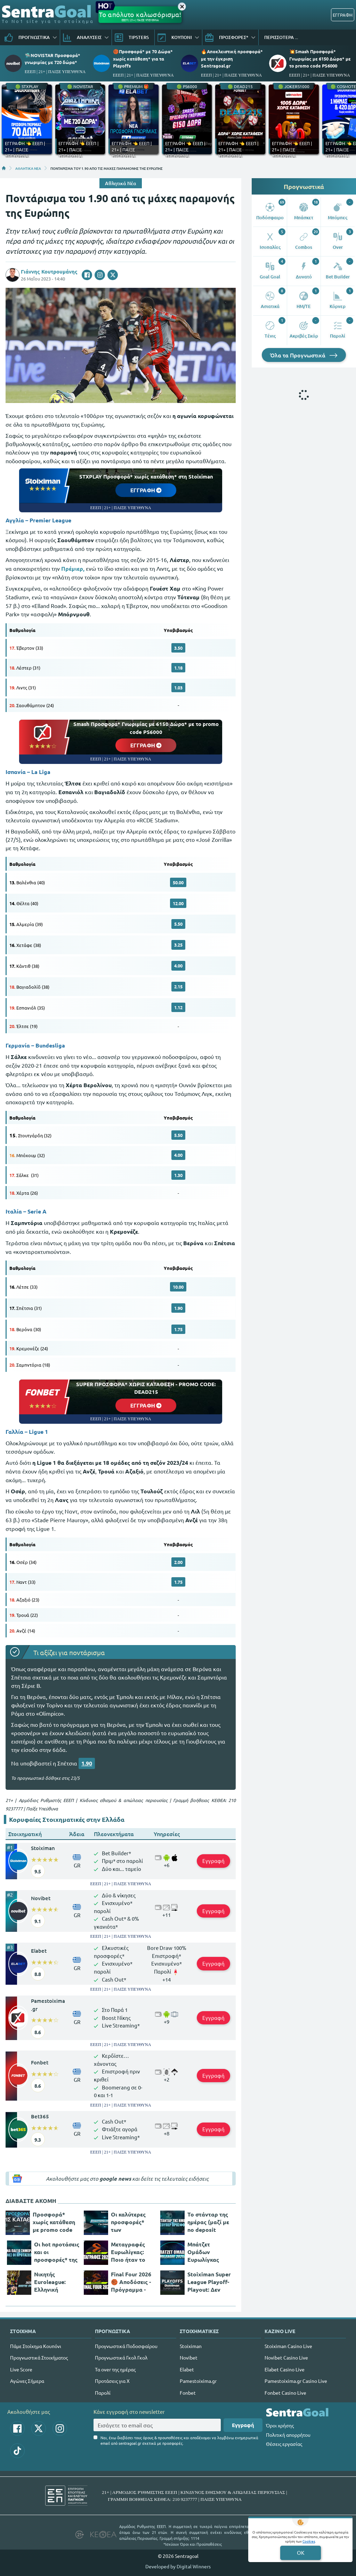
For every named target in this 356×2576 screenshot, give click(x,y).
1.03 (178, 687)
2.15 (178, 986)
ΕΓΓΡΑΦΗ (343, 15)
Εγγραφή (213, 1860)
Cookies (308, 2541)
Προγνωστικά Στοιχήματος (39, 2357)
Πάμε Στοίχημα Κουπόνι (35, 2346)
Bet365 (40, 2116)
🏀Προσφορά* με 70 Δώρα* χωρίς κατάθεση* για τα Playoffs (143, 58)
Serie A (37, 1211)
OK (300, 2552)
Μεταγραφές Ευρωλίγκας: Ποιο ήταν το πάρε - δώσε (128, 2252)
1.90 (178, 1308)
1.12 (178, 1007)
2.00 (178, 1562)
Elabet (39, 1950)
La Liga (40, 771)
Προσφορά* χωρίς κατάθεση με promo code (54, 2222)
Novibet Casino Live (286, 2357)
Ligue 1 (38, 1431)
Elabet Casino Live (285, 2369)
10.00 (178, 1287)
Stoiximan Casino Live (288, 2346)
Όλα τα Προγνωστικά (304, 355)
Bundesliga (50, 1045)
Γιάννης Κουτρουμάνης (49, 271)
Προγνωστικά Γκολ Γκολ (121, 2357)
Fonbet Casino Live (285, 2392)
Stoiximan (43, 1847)
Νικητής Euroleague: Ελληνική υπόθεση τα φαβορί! (50, 2281)
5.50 (178, 924)
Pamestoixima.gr (48, 2004)
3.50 (178, 648)
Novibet (40, 1898)
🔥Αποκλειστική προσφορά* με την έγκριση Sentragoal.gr (232, 58)
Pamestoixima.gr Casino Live (296, 2381)
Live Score (21, 2369)
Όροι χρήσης (280, 2425)
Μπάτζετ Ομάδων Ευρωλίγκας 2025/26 (203, 2252)
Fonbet (39, 2062)
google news (115, 2178)
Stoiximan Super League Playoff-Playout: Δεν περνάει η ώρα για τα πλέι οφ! (209, 2281)
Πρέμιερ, (72, 568)
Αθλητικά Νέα (120, 183)
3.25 (178, 945)
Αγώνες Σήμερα (27, 2381)
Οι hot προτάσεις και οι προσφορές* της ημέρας (56, 2252)
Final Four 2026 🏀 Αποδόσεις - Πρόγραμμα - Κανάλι (131, 2281)
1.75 (178, 1329)
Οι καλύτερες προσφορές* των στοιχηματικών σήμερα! (131, 2222)
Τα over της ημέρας (115, 2369)
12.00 (178, 903)
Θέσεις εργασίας (284, 2444)
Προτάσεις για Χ (112, 2381)
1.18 (178, 668)
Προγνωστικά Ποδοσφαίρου (126, 2346)
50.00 (178, 882)
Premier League (50, 520)
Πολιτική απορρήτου (288, 2435)
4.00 (178, 966)
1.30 (178, 1175)
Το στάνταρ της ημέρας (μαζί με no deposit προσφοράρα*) (208, 2222)
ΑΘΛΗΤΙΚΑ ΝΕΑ (28, 168)
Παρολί (103, 2392)
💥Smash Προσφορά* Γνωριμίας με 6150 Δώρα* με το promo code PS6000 (320, 58)
